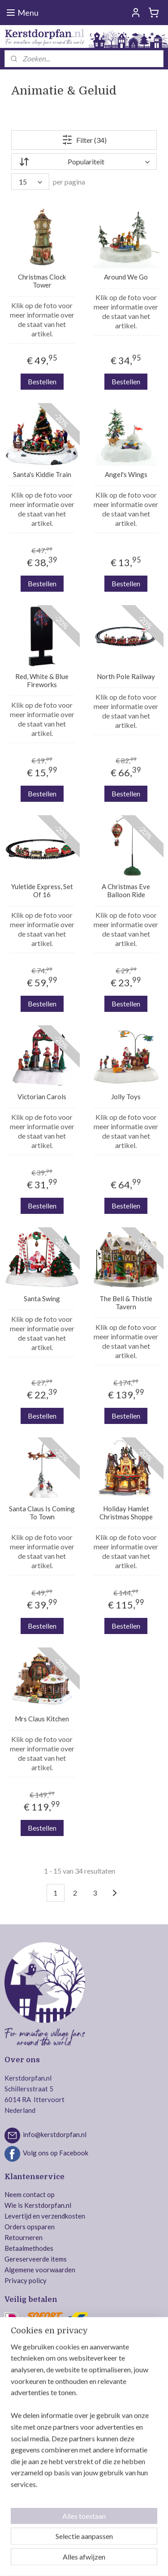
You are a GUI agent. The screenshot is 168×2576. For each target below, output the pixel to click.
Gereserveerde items (35, 2259)
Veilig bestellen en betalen (43, 2392)
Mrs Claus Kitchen (42, 1719)
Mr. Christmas (25, 2462)
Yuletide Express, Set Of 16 (42, 891)
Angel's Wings (126, 475)
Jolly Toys (126, 1097)
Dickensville (22, 2472)
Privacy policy (25, 2280)
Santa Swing (42, 1299)
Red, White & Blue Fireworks (42, 681)
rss (103, 2545)
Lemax (14, 2429)
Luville (14, 2440)
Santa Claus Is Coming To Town (42, 1513)
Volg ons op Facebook (55, 2153)
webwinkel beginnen (134, 2545)
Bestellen (42, 381)
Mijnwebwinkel (98, 2560)
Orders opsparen (29, 2227)
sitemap (87, 2545)
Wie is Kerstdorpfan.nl (37, 2205)
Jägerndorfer (24, 2494)
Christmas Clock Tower (42, 281)
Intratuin (17, 2483)
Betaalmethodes (28, 2248)
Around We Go (126, 277)
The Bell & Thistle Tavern (125, 1303)
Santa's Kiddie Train (42, 475)
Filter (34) (84, 140)
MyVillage (19, 2505)
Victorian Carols (41, 1097)
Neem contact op (29, 2194)
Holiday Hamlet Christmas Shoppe (126, 1513)
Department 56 (27, 2451)
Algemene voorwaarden (39, 2270)
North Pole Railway (126, 677)
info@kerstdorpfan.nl (54, 2134)
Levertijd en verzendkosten (44, 2216)
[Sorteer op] (84, 162)
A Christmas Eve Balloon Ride (126, 891)
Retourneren (23, 2237)
